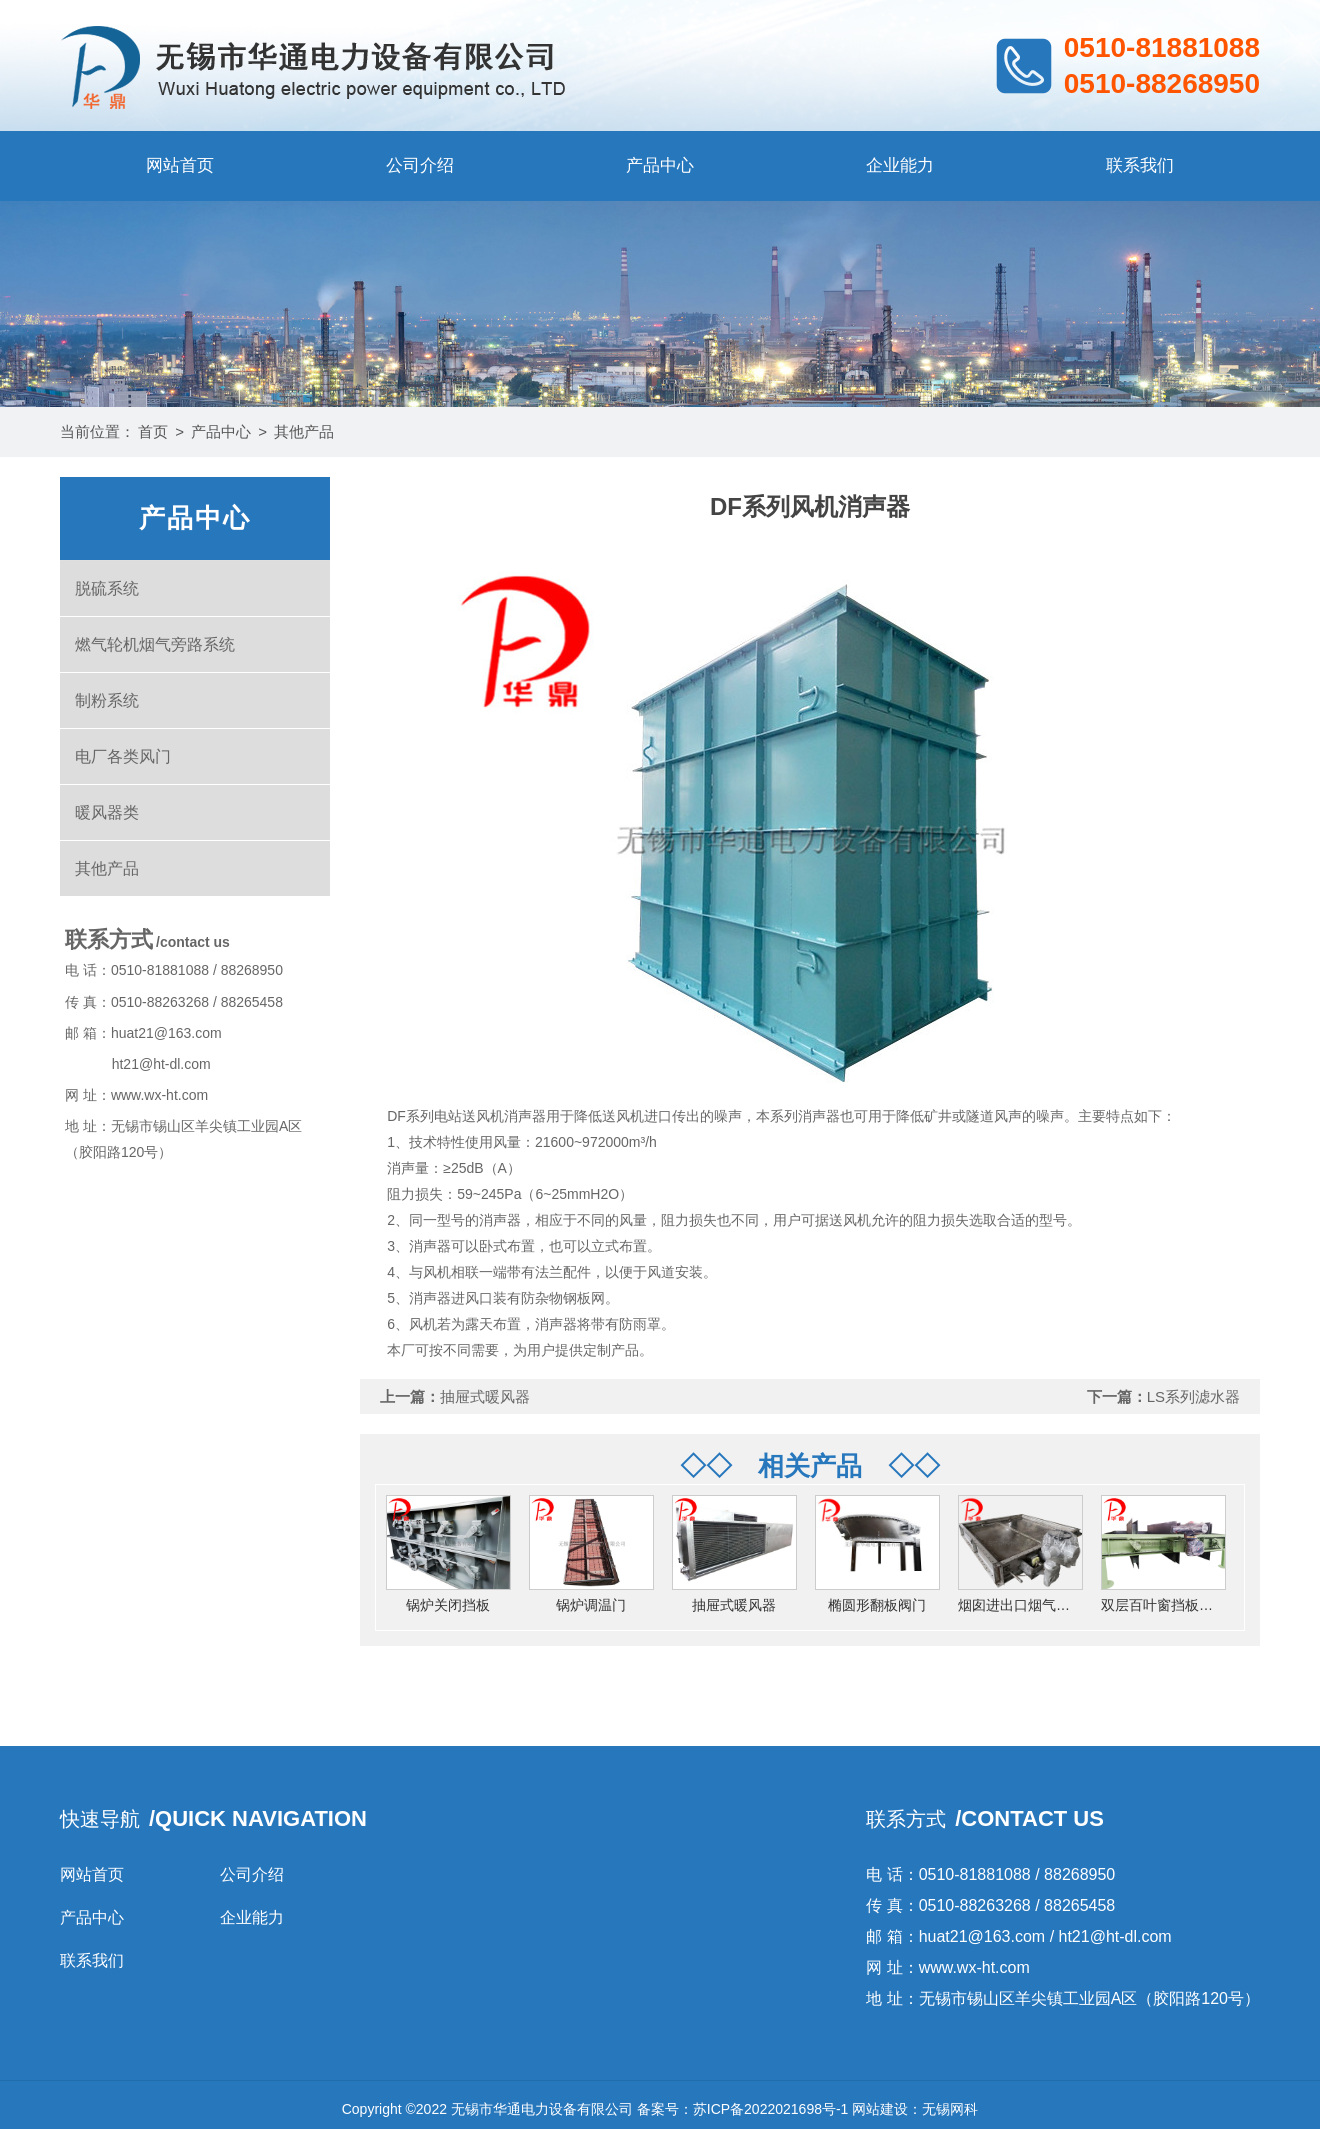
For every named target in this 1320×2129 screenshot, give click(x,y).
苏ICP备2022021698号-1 (771, 2109)
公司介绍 (420, 165)
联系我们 (1140, 165)
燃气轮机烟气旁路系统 (155, 644)
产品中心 (660, 165)
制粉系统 (107, 700)
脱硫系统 (107, 588)
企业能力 (900, 165)
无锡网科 (950, 2109)
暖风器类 (107, 812)
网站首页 (180, 165)
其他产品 (304, 431)
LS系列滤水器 (1193, 1396)
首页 (153, 431)
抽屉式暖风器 (485, 1396)
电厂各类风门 (123, 756)
